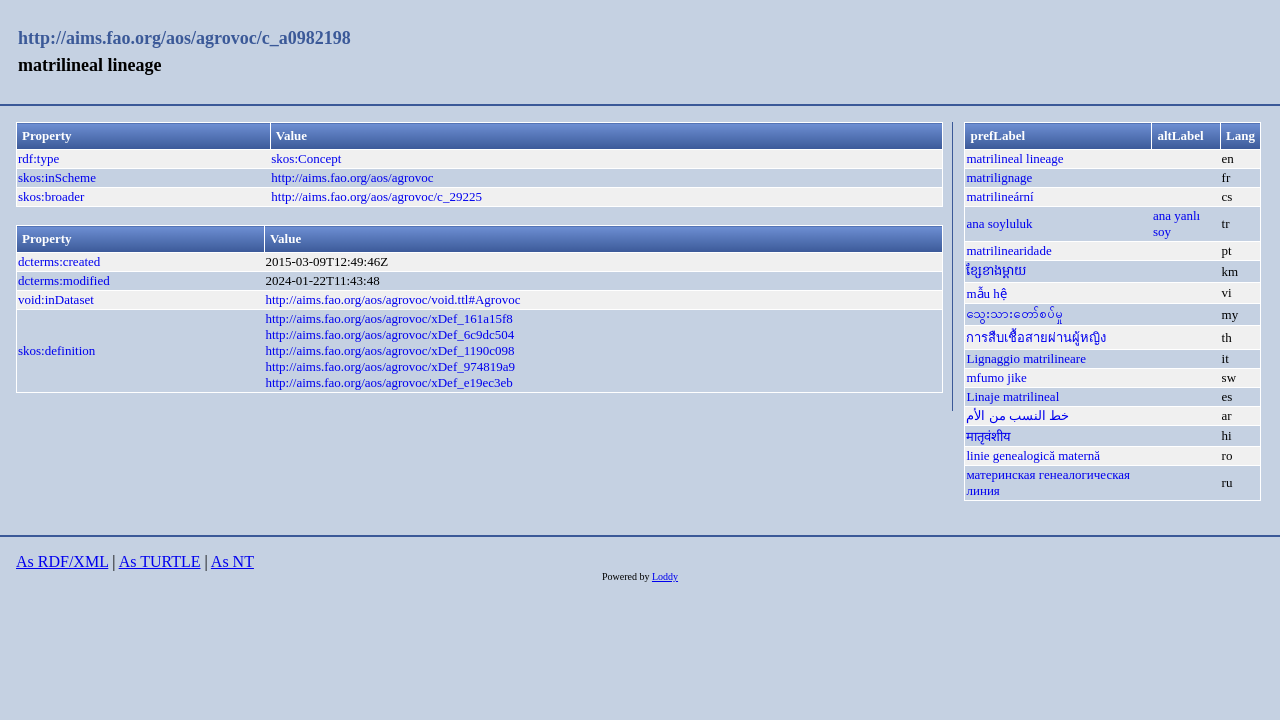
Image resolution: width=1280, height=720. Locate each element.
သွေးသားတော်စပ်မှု (1014, 313)
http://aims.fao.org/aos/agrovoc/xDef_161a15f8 (388, 318)
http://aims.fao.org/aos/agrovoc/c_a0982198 (184, 38)
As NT (232, 561)
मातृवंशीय (988, 436)
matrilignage (999, 177)
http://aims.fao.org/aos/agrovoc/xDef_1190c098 (389, 350)
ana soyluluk (999, 223)
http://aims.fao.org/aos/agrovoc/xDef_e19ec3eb (388, 382)
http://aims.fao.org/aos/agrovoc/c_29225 (376, 196)
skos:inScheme (57, 177)
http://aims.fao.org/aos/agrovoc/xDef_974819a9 (390, 366)
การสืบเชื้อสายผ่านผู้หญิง (1036, 337)
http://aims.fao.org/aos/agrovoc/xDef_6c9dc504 (389, 334)
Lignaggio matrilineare (1025, 358)
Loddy (665, 576)
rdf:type (38, 158)
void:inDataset (56, 299)
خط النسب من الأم (1017, 415)
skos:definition (56, 350)
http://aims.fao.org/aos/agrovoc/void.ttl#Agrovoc (392, 299)
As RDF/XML (62, 561)
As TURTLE (160, 561)
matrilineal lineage (1014, 158)
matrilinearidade (1008, 250)
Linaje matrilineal (1012, 396)
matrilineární (999, 196)
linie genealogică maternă (1033, 455)
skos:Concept (306, 158)
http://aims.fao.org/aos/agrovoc (352, 177)
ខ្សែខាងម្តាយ (996, 270)
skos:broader (51, 196)
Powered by (627, 576)
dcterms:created (59, 261)
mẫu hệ (986, 293)
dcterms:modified (64, 280)
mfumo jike (996, 377)
